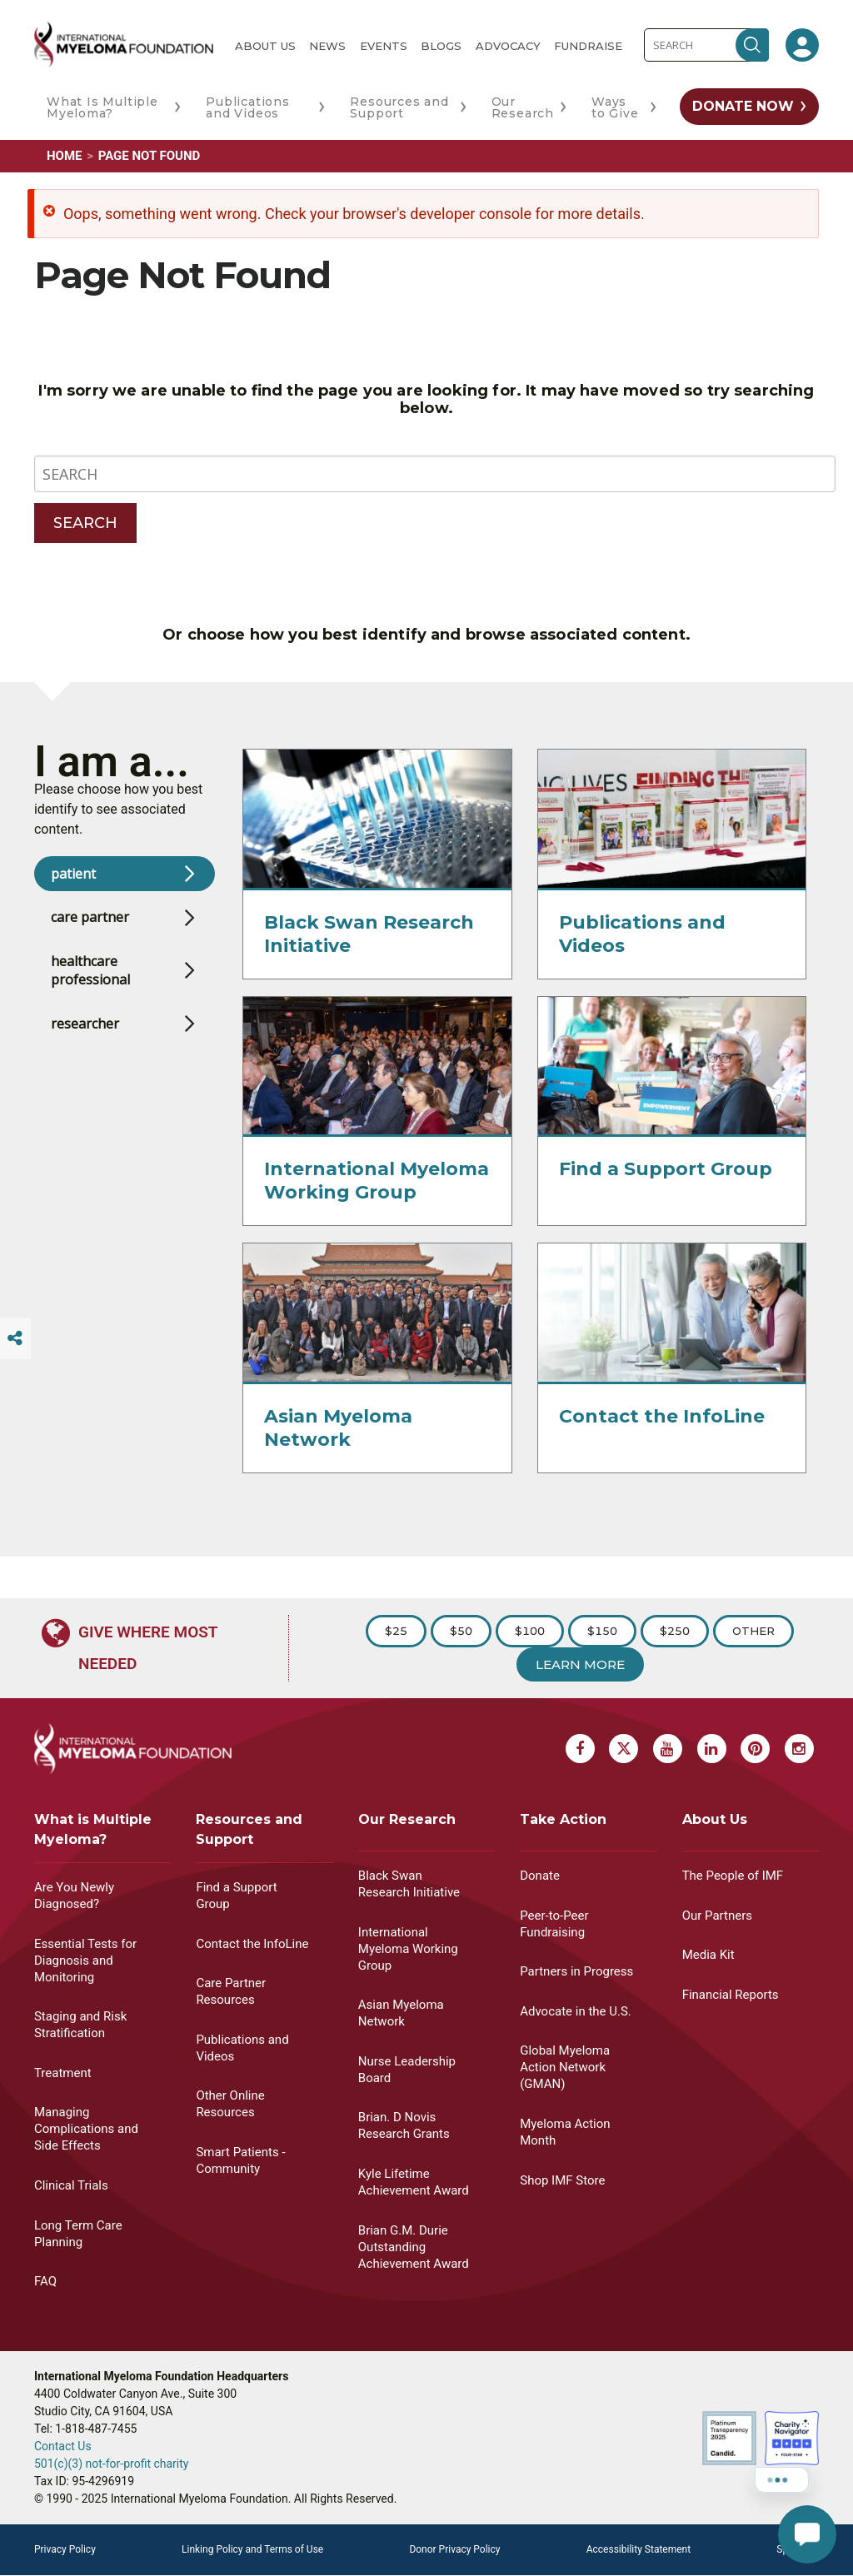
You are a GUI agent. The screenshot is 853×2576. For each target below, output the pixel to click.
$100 (530, 1630)
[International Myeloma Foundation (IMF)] (123, 44)
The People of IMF (732, 1875)
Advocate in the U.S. (575, 2011)
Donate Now (743, 106)
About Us (265, 45)
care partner (90, 933)
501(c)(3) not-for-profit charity (111, 2463)
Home (64, 155)
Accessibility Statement (638, 2549)
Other (753, 1630)
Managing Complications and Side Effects (86, 2129)
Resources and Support (399, 107)
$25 (396, 1630)
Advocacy (508, 45)
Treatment (63, 2072)
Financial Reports (730, 1994)
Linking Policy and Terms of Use (252, 2549)
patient (73, 889)
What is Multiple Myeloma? (93, 1829)
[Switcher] (14, 1338)
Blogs (441, 45)
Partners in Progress (576, 1971)
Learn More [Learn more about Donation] (580, 1664)
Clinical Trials (71, 2185)
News (327, 45)
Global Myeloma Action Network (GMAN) (565, 2067)
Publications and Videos (248, 107)
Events (383, 45)
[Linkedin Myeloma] (711, 1748)
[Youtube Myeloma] (667, 1748)
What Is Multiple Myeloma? (102, 107)
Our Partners (717, 1915)
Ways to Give (615, 107)
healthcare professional (90, 986)
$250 (675, 1630)
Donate (540, 1875)
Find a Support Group (665, 1185)
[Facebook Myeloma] (580, 1748)
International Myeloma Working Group (376, 1197)
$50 (461, 1630)
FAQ (45, 2281)
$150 (602, 1630)
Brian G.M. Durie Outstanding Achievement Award (413, 2247)
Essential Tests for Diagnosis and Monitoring (85, 1960)
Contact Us (63, 2446)
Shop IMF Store (562, 2180)
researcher (85, 1039)
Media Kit (708, 1954)
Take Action (563, 1819)
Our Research (522, 107)
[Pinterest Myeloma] (755, 1748)
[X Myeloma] (623, 1748)
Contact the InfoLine (662, 1432)
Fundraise (588, 45)
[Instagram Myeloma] (799, 1748)
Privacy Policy (65, 2549)
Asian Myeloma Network (338, 1444)
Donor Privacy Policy (454, 2549)
